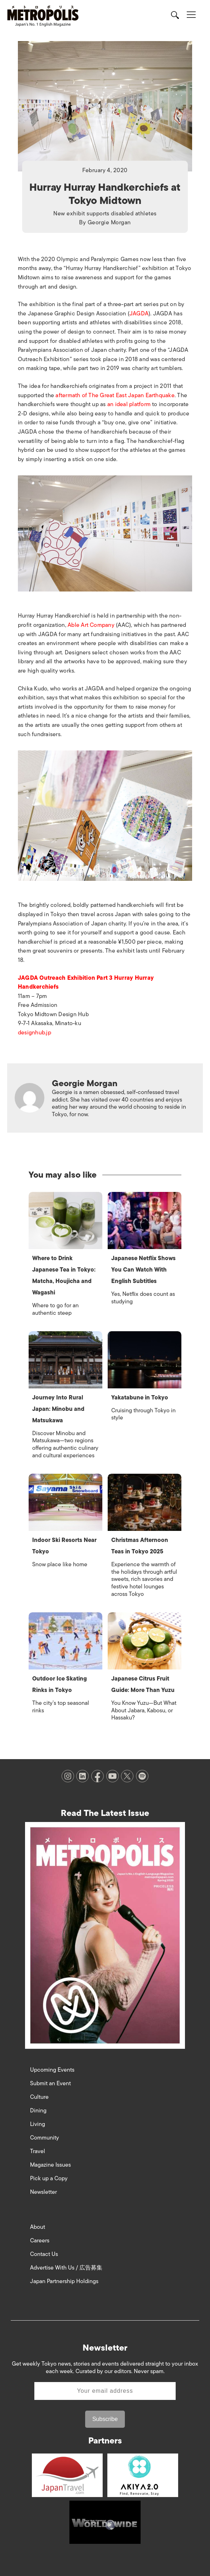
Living (37, 2124)
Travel (37, 2151)
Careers (39, 2240)
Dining (38, 2110)
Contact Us (44, 2254)
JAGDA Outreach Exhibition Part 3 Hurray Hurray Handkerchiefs (86, 982)
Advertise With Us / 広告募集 (66, 2267)
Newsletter (43, 2192)
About (37, 2227)
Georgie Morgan (109, 222)
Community (44, 2137)
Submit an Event (50, 2083)
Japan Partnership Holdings (64, 2281)
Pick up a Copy (49, 2178)
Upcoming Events (52, 2070)
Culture (39, 2097)
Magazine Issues (50, 2165)
